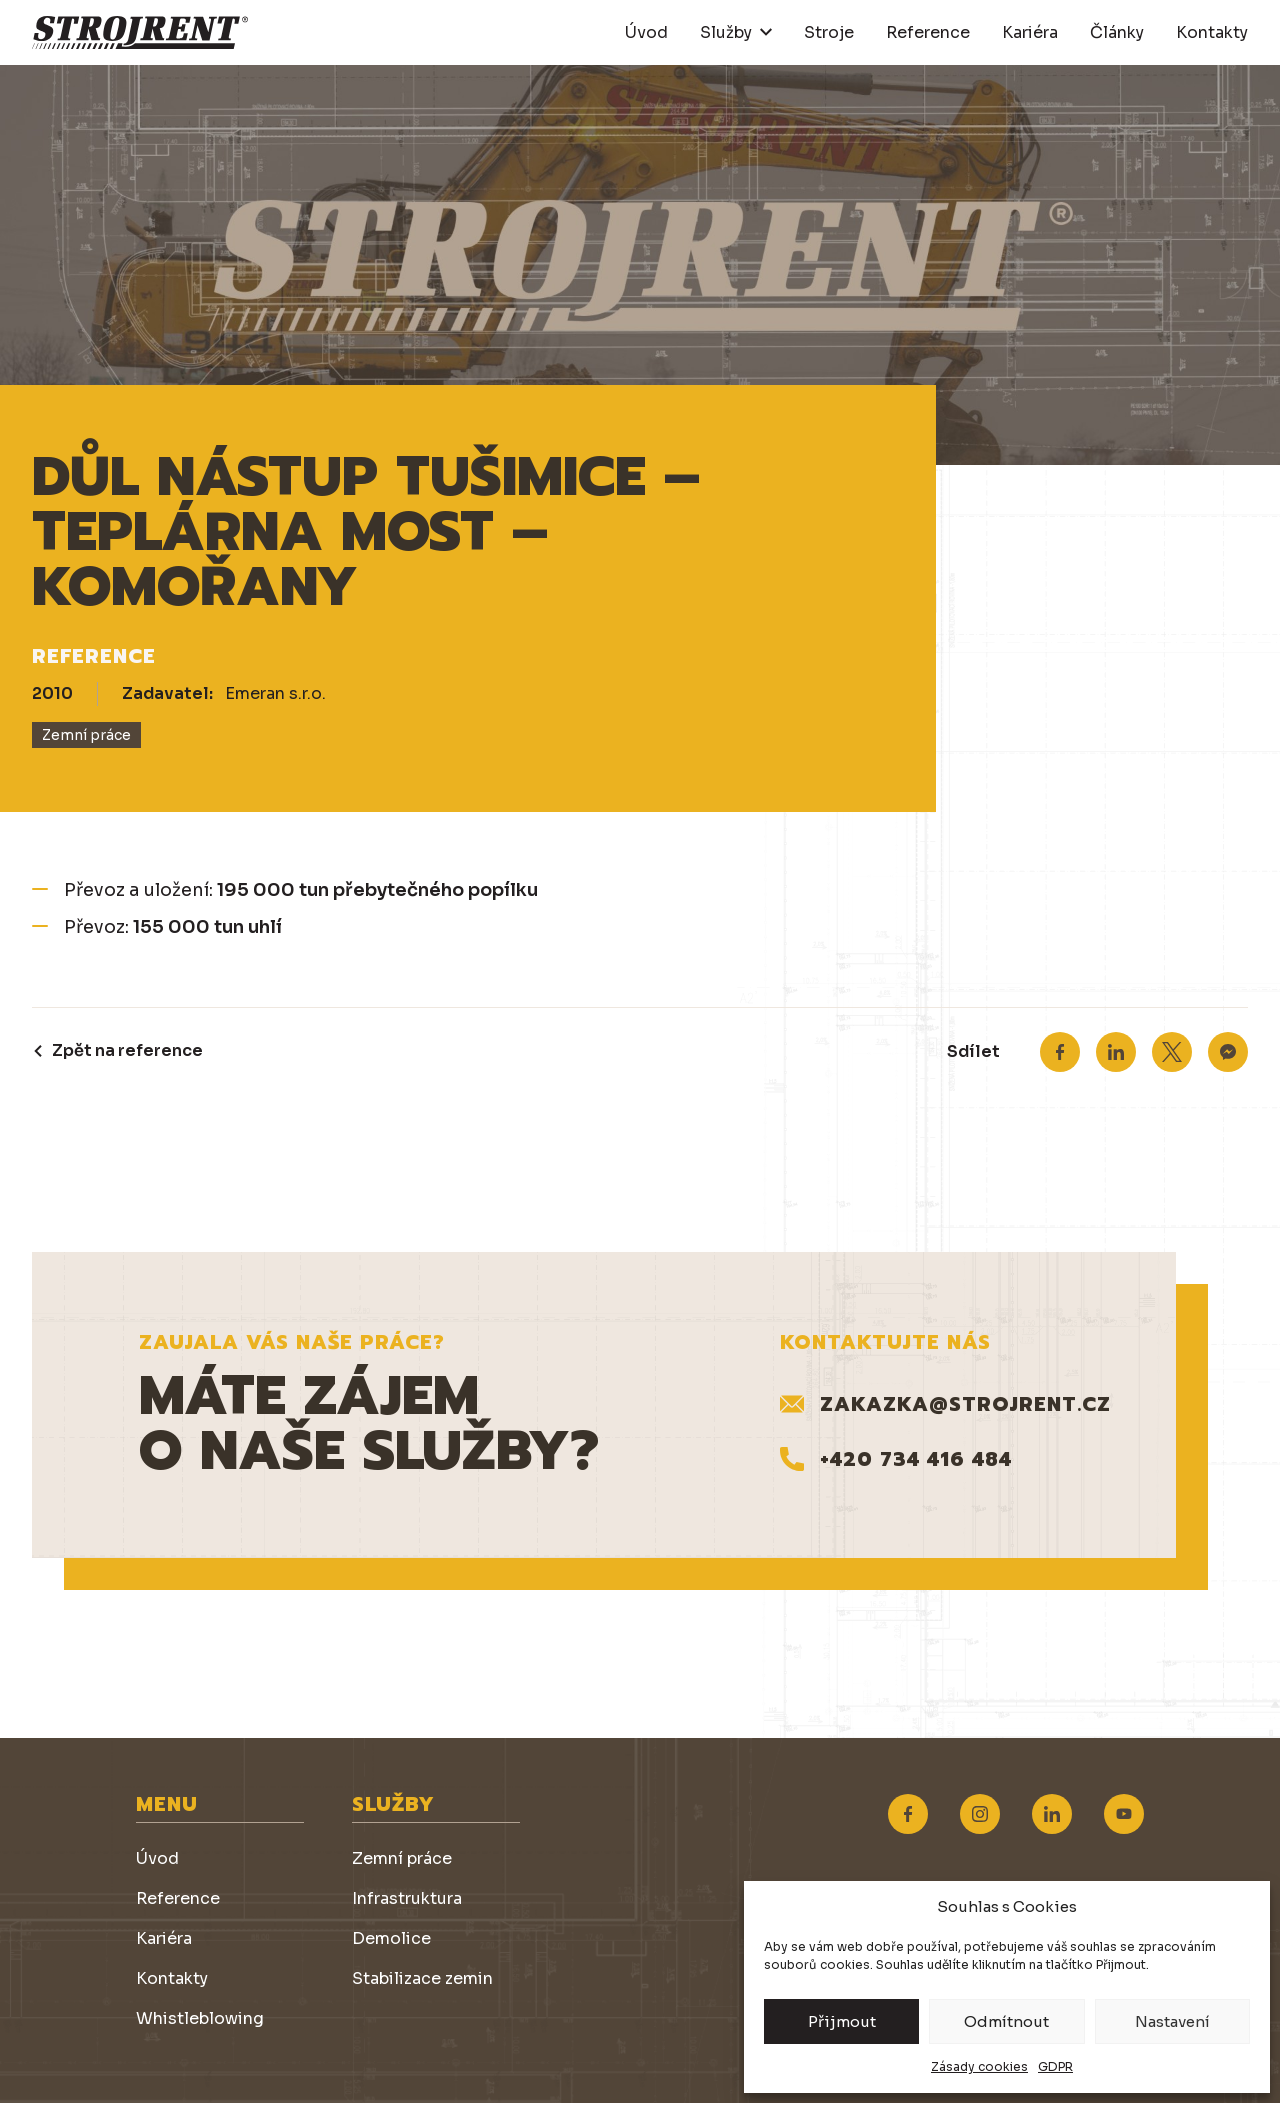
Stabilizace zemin (422, 1978)
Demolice (391, 1938)
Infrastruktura (407, 1898)
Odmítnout (1006, 2021)
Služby (726, 32)
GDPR (1055, 2066)
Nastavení (1172, 2021)
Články (1117, 32)
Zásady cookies (979, 2066)
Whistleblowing (200, 2018)
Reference (928, 32)
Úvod (646, 32)
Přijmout (842, 2021)
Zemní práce (402, 1858)
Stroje (829, 32)
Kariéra (1030, 32)
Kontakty (1212, 32)
